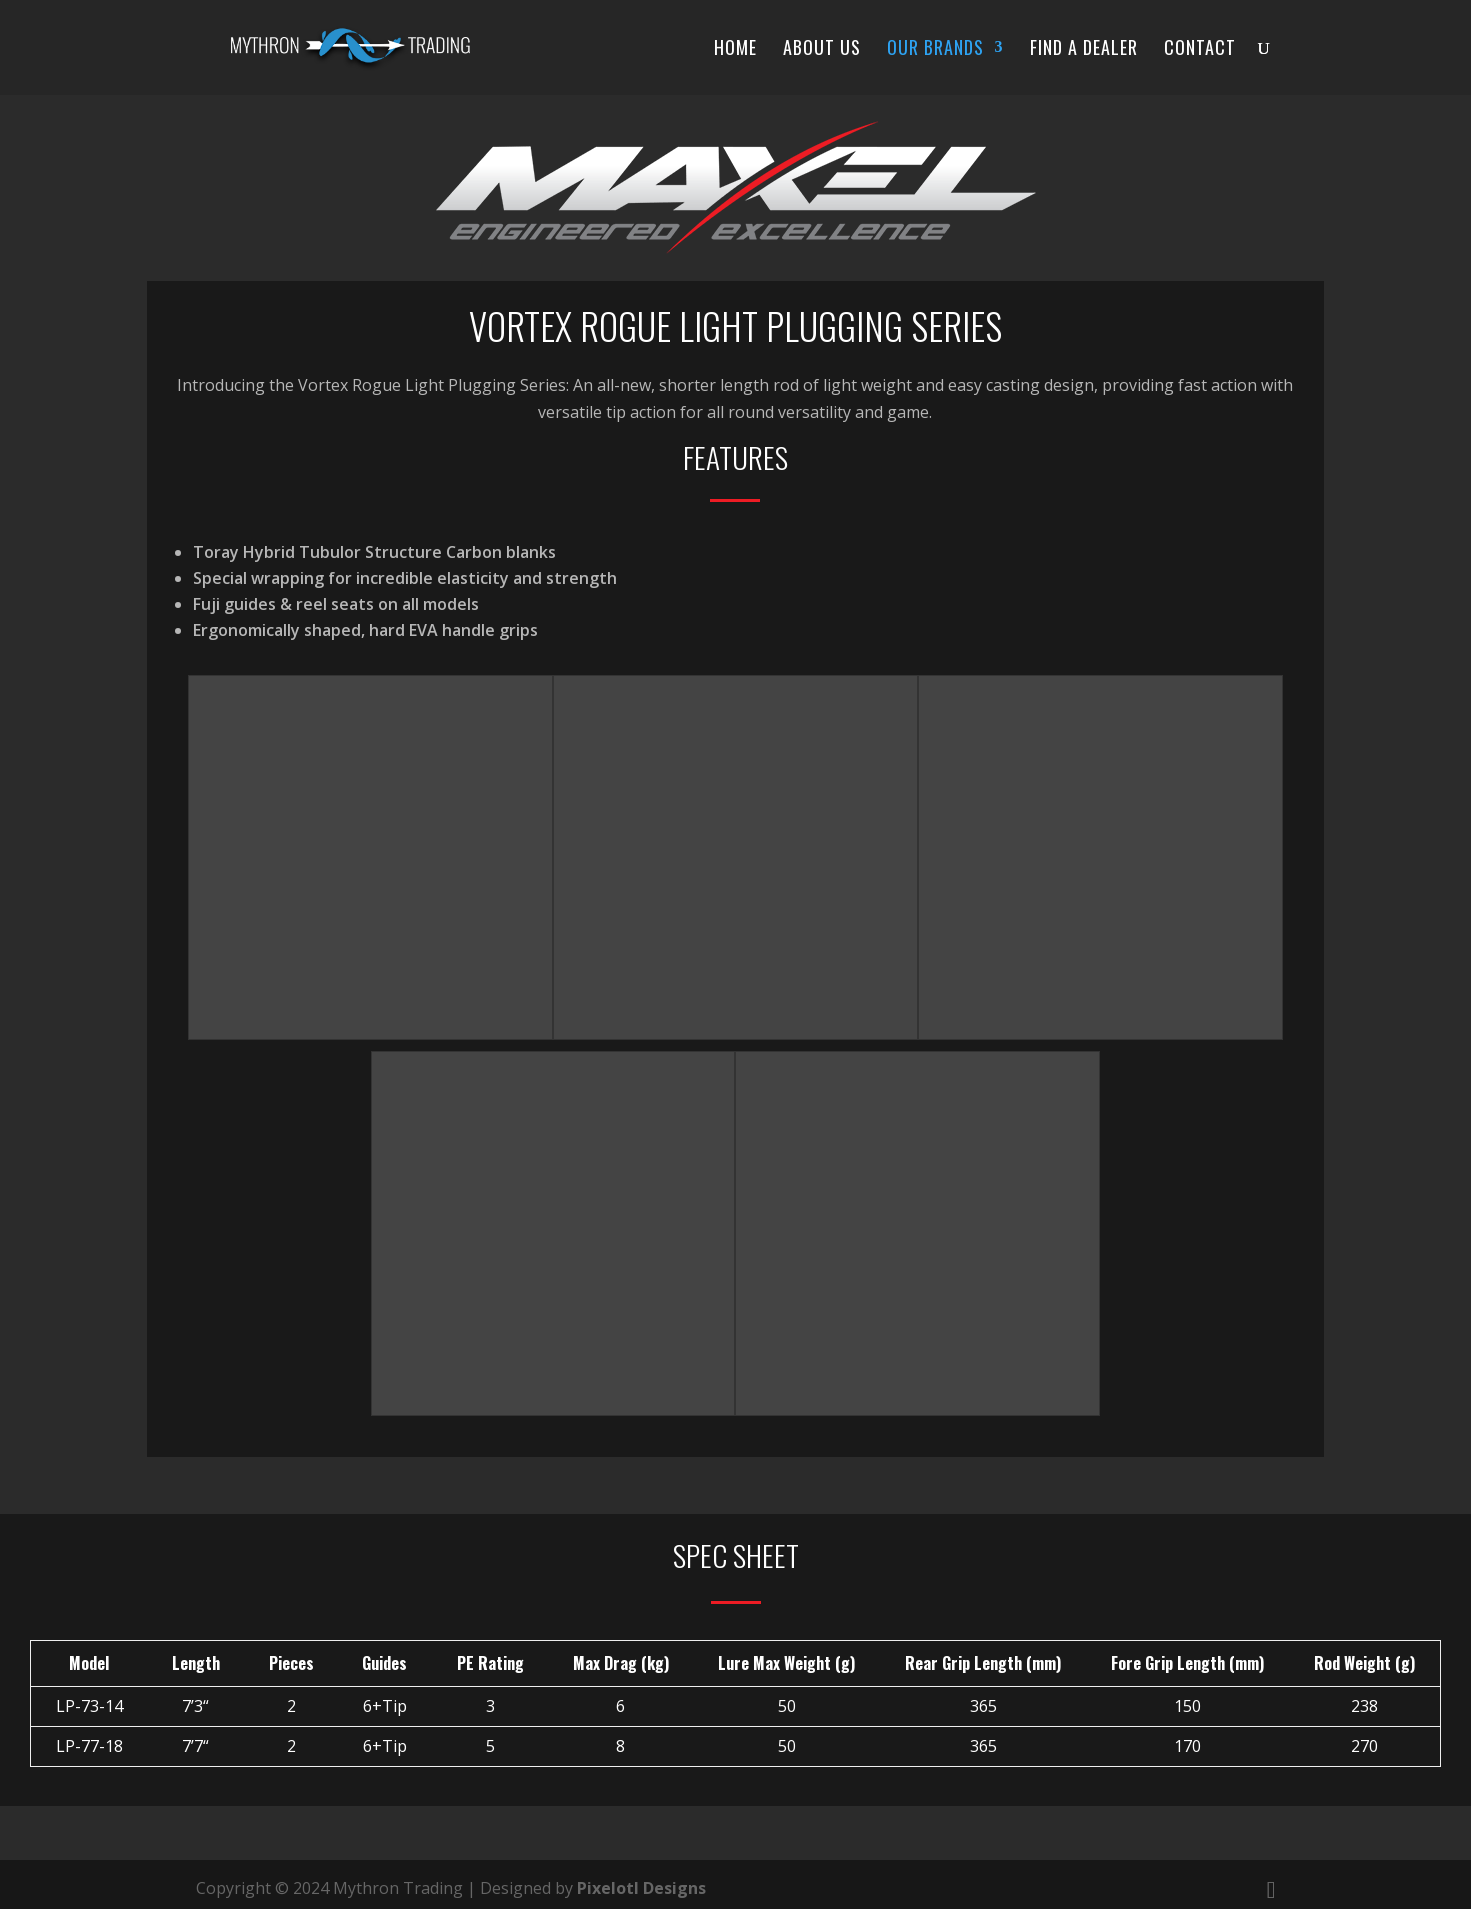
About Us (822, 50)
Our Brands (935, 50)
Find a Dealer (1084, 50)
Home (735, 50)
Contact (1200, 50)
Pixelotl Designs (641, 1888)
